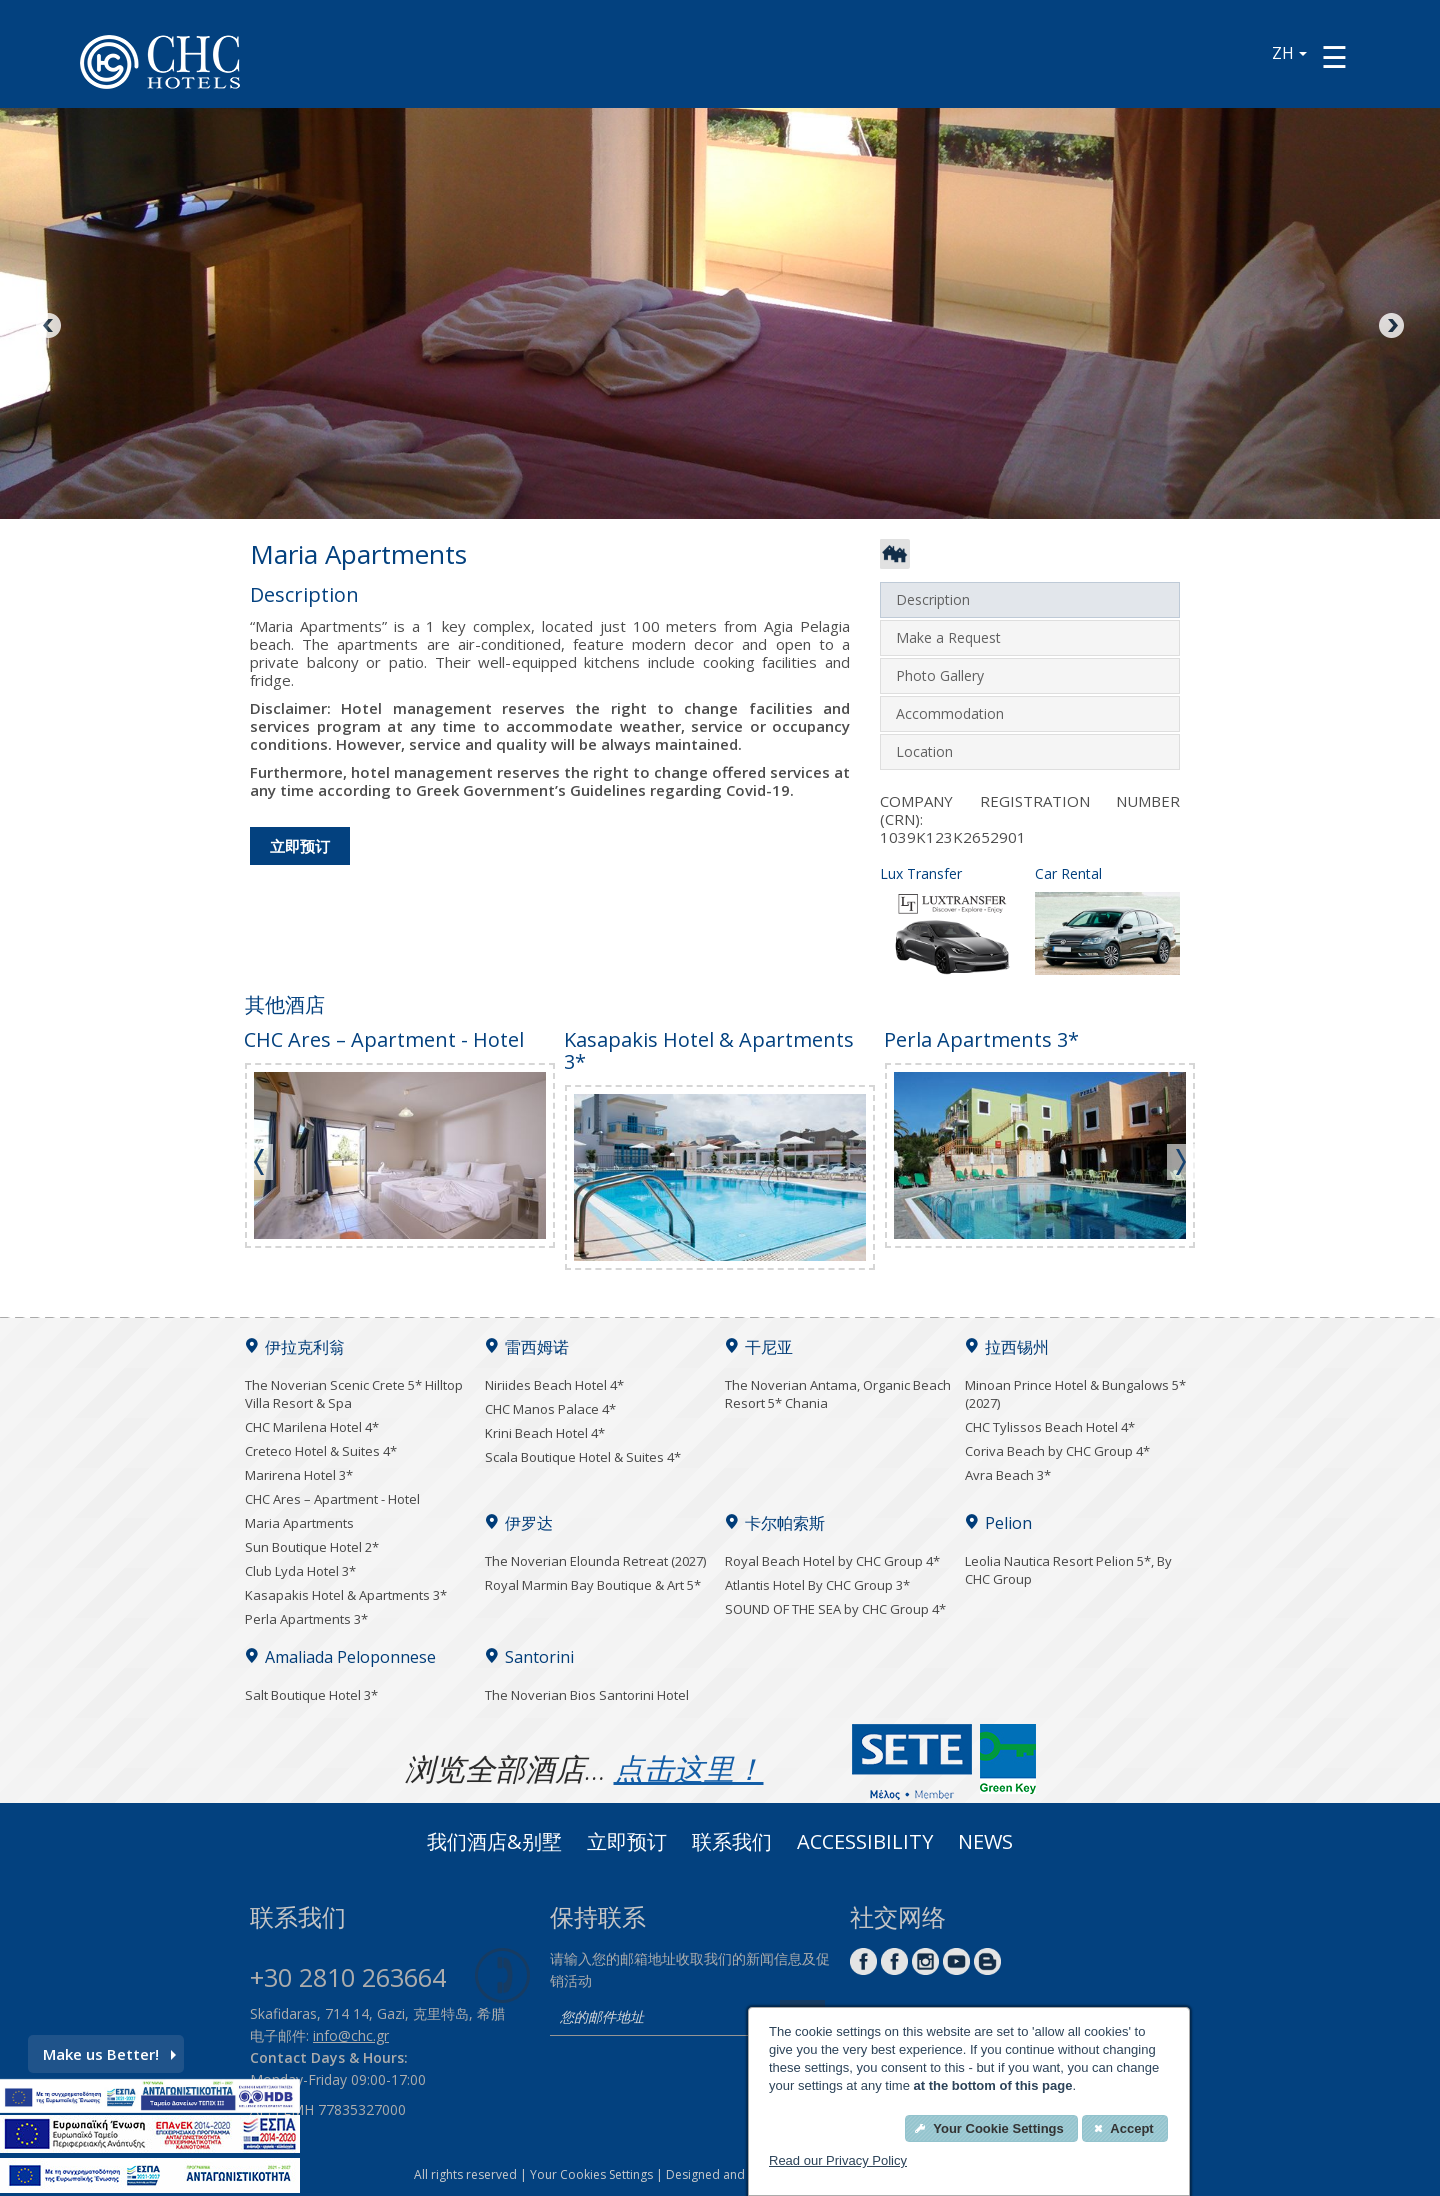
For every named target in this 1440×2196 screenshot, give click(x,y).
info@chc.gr (351, 2035)
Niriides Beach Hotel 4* (554, 1385)
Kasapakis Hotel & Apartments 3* (346, 1595)
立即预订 (300, 846)
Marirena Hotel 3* (299, 1475)
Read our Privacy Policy (838, 2160)
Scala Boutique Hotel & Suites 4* (583, 1457)
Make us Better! (109, 2054)
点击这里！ (689, 1768)
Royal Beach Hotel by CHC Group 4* (832, 1561)
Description (933, 599)
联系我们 (732, 1844)
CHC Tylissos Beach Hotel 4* (1050, 1427)
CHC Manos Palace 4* (550, 1409)
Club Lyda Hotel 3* (300, 1571)
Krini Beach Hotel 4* (545, 1433)
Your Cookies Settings (591, 2174)
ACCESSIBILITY (865, 1844)
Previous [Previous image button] (50, 327)
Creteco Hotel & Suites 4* (321, 1451)
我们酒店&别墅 (494, 1844)
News (985, 1844)
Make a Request (948, 637)
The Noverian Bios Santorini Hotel (587, 1695)
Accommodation (950, 713)
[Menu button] (1334, 56)
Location (924, 751)
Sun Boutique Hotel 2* (312, 1547)
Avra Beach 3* (1008, 1475)
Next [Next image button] (1390, 327)
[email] (660, 2018)
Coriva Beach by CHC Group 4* (1057, 1451)
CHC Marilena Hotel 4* (312, 1427)
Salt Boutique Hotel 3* (311, 1695)
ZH (1289, 53)
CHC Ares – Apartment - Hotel (332, 1499)
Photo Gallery (940, 675)
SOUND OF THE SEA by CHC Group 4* (835, 1609)
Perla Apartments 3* (306, 1619)
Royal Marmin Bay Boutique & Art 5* (593, 1585)
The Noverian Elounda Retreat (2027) (595, 1561)
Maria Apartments (299, 1523)
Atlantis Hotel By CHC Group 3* (817, 1585)
